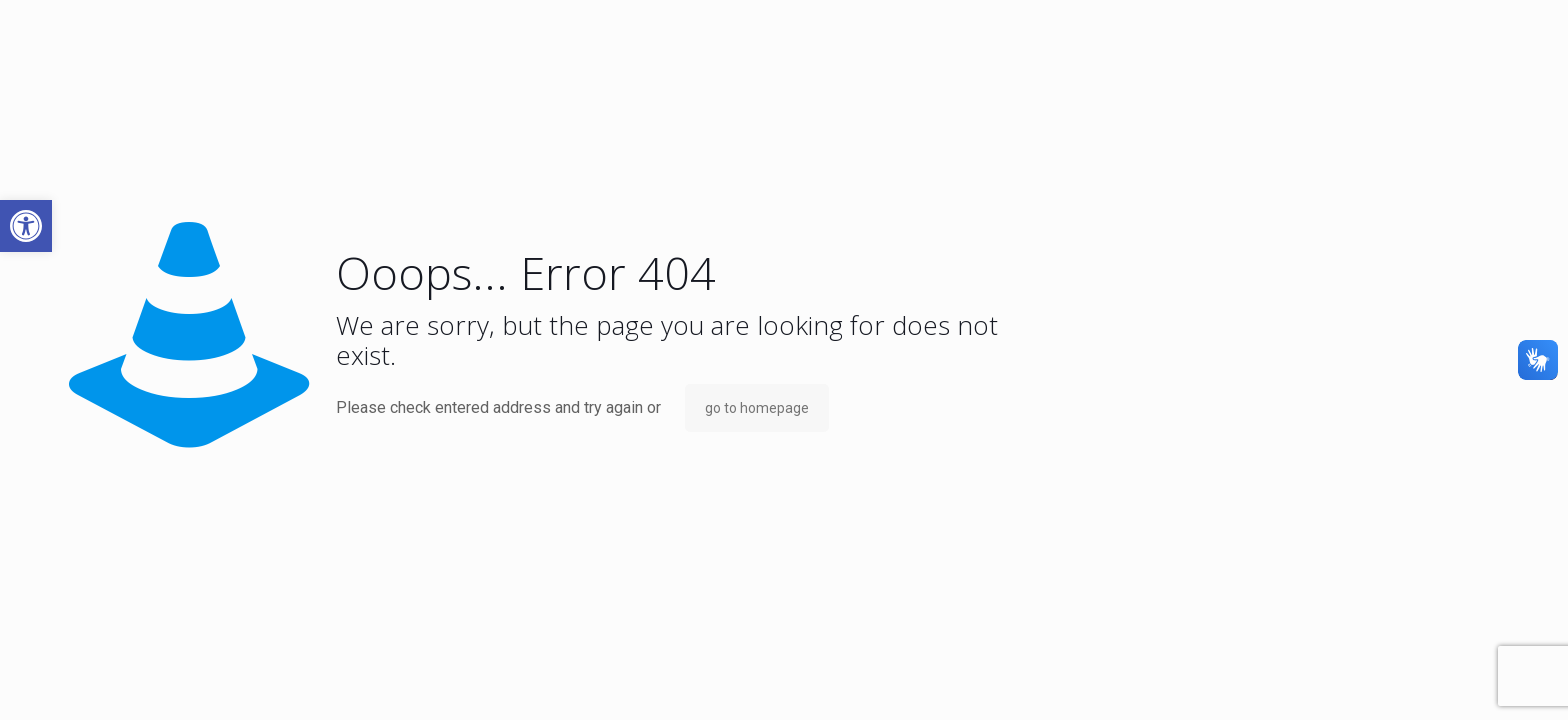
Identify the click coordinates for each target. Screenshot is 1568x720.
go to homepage (757, 408)
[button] (26, 226)
